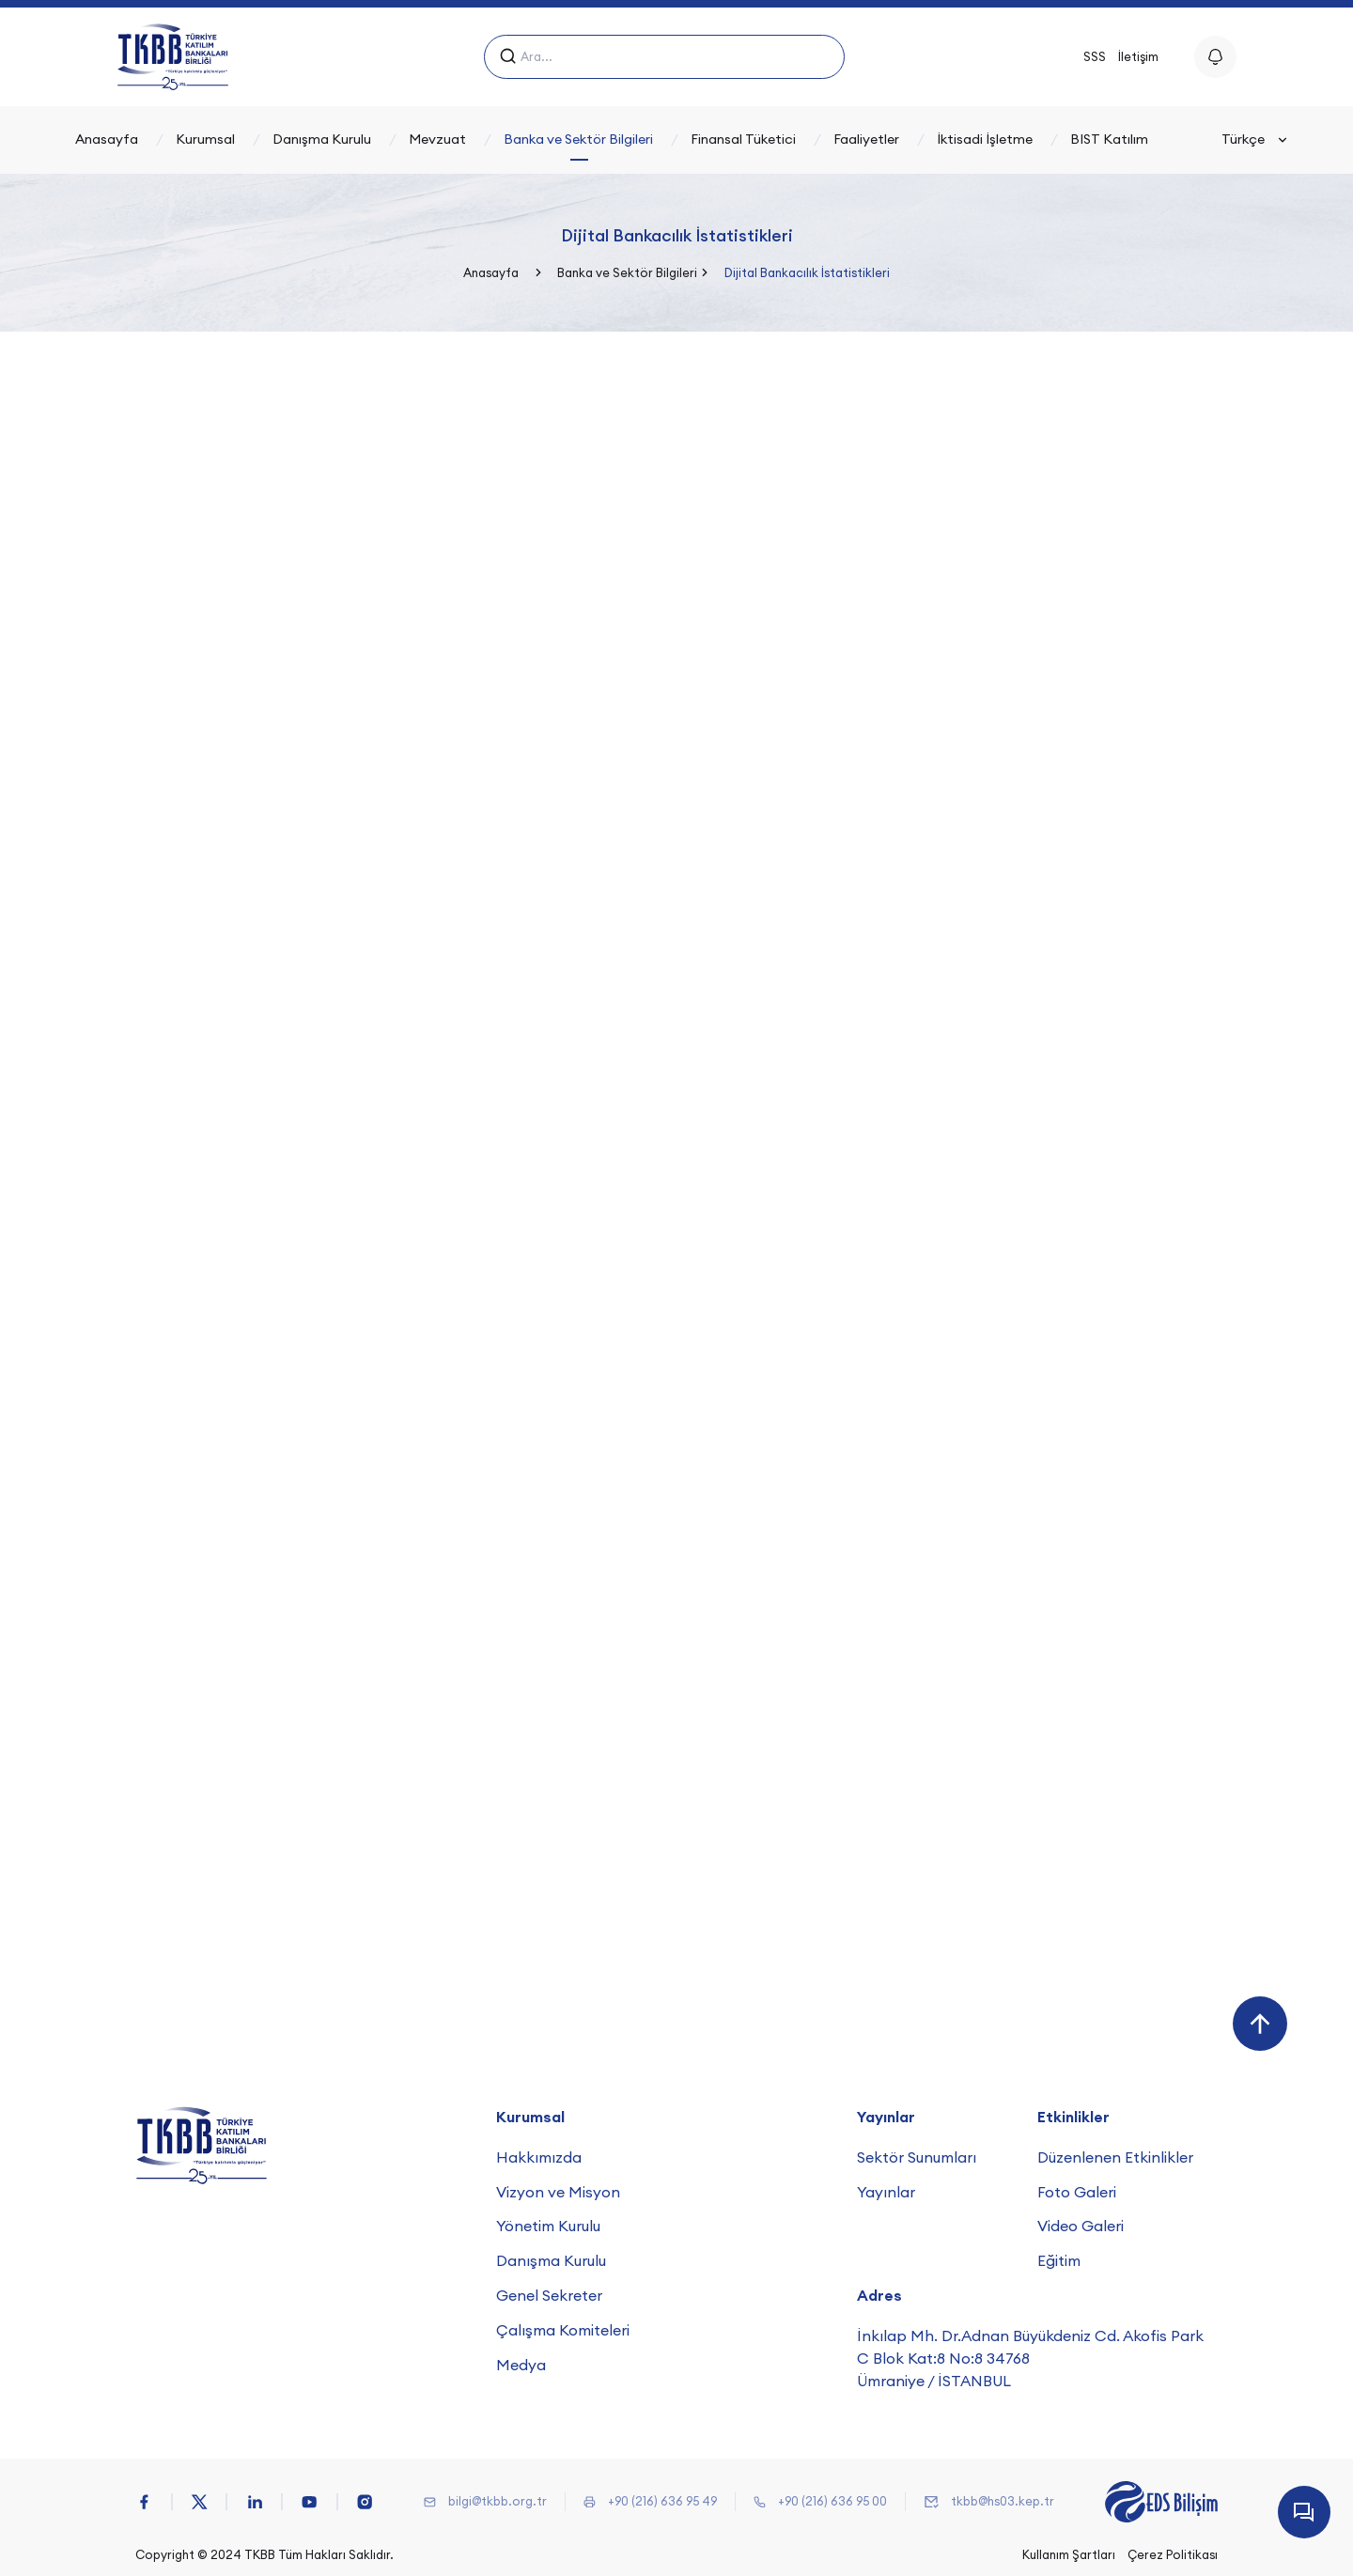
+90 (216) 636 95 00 (832, 2500)
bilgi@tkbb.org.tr (497, 2500)
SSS (1094, 56)
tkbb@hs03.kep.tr (1002, 2500)
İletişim (1138, 56)
